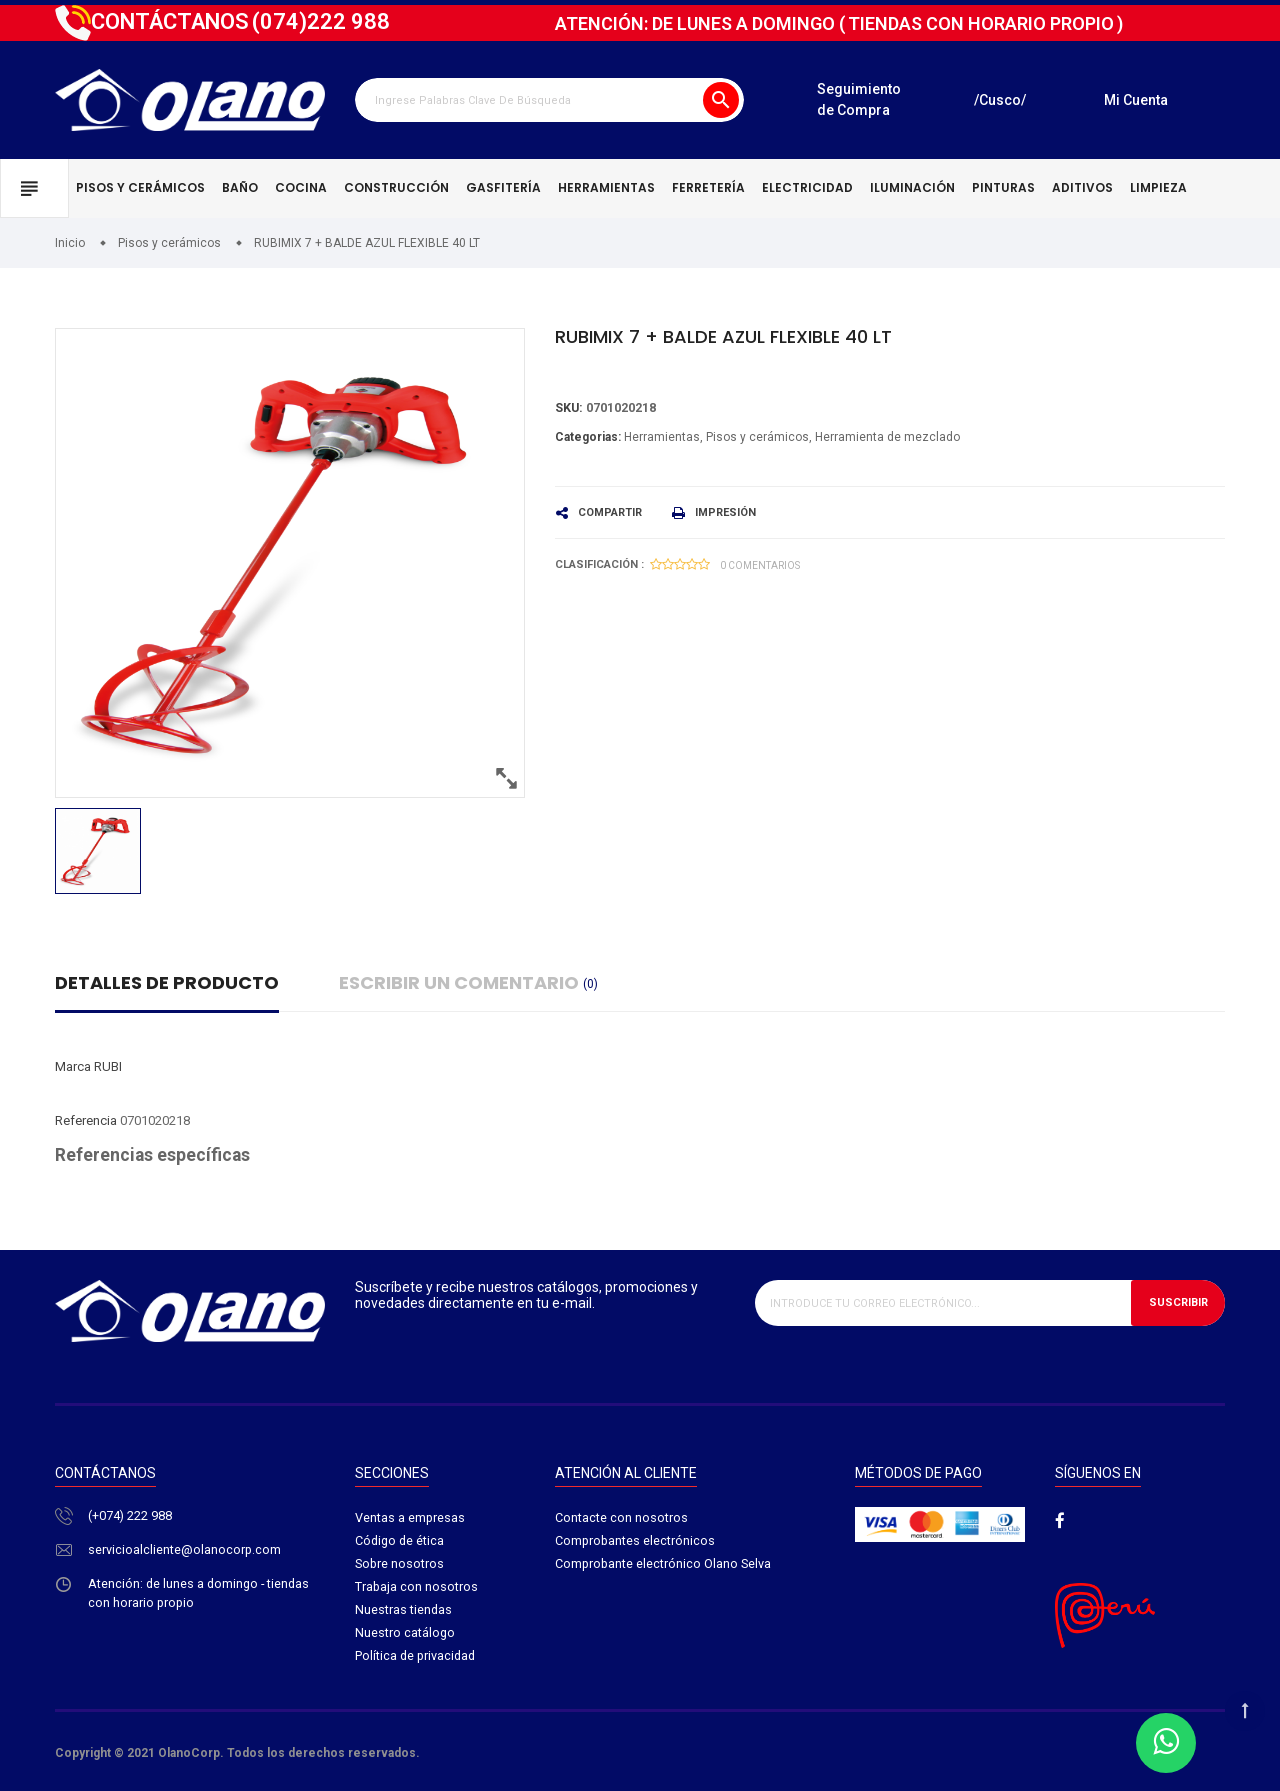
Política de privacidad (417, 1659)
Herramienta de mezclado (887, 437)
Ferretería (708, 187)
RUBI (108, 1066)
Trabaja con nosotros (417, 1589)
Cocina (301, 187)
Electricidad (807, 187)
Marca (73, 1066)
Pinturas (1003, 187)
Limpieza (1158, 187)
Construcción (396, 187)
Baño (240, 187)
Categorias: (588, 437)
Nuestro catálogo (405, 1636)
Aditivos (1082, 187)
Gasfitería (503, 187)
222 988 (321, 21)
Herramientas (606, 187)
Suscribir (1178, 1302)
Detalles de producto (167, 982)
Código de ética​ (401, 1542)
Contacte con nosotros (621, 1518)
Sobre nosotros (400, 1565)
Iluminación (912, 187)
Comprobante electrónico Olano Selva (664, 1565)
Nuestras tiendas (404, 1612)
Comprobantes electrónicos (636, 1542)
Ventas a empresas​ (410, 1518)
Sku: (569, 408)
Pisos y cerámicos (140, 187)
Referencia (86, 1120)
